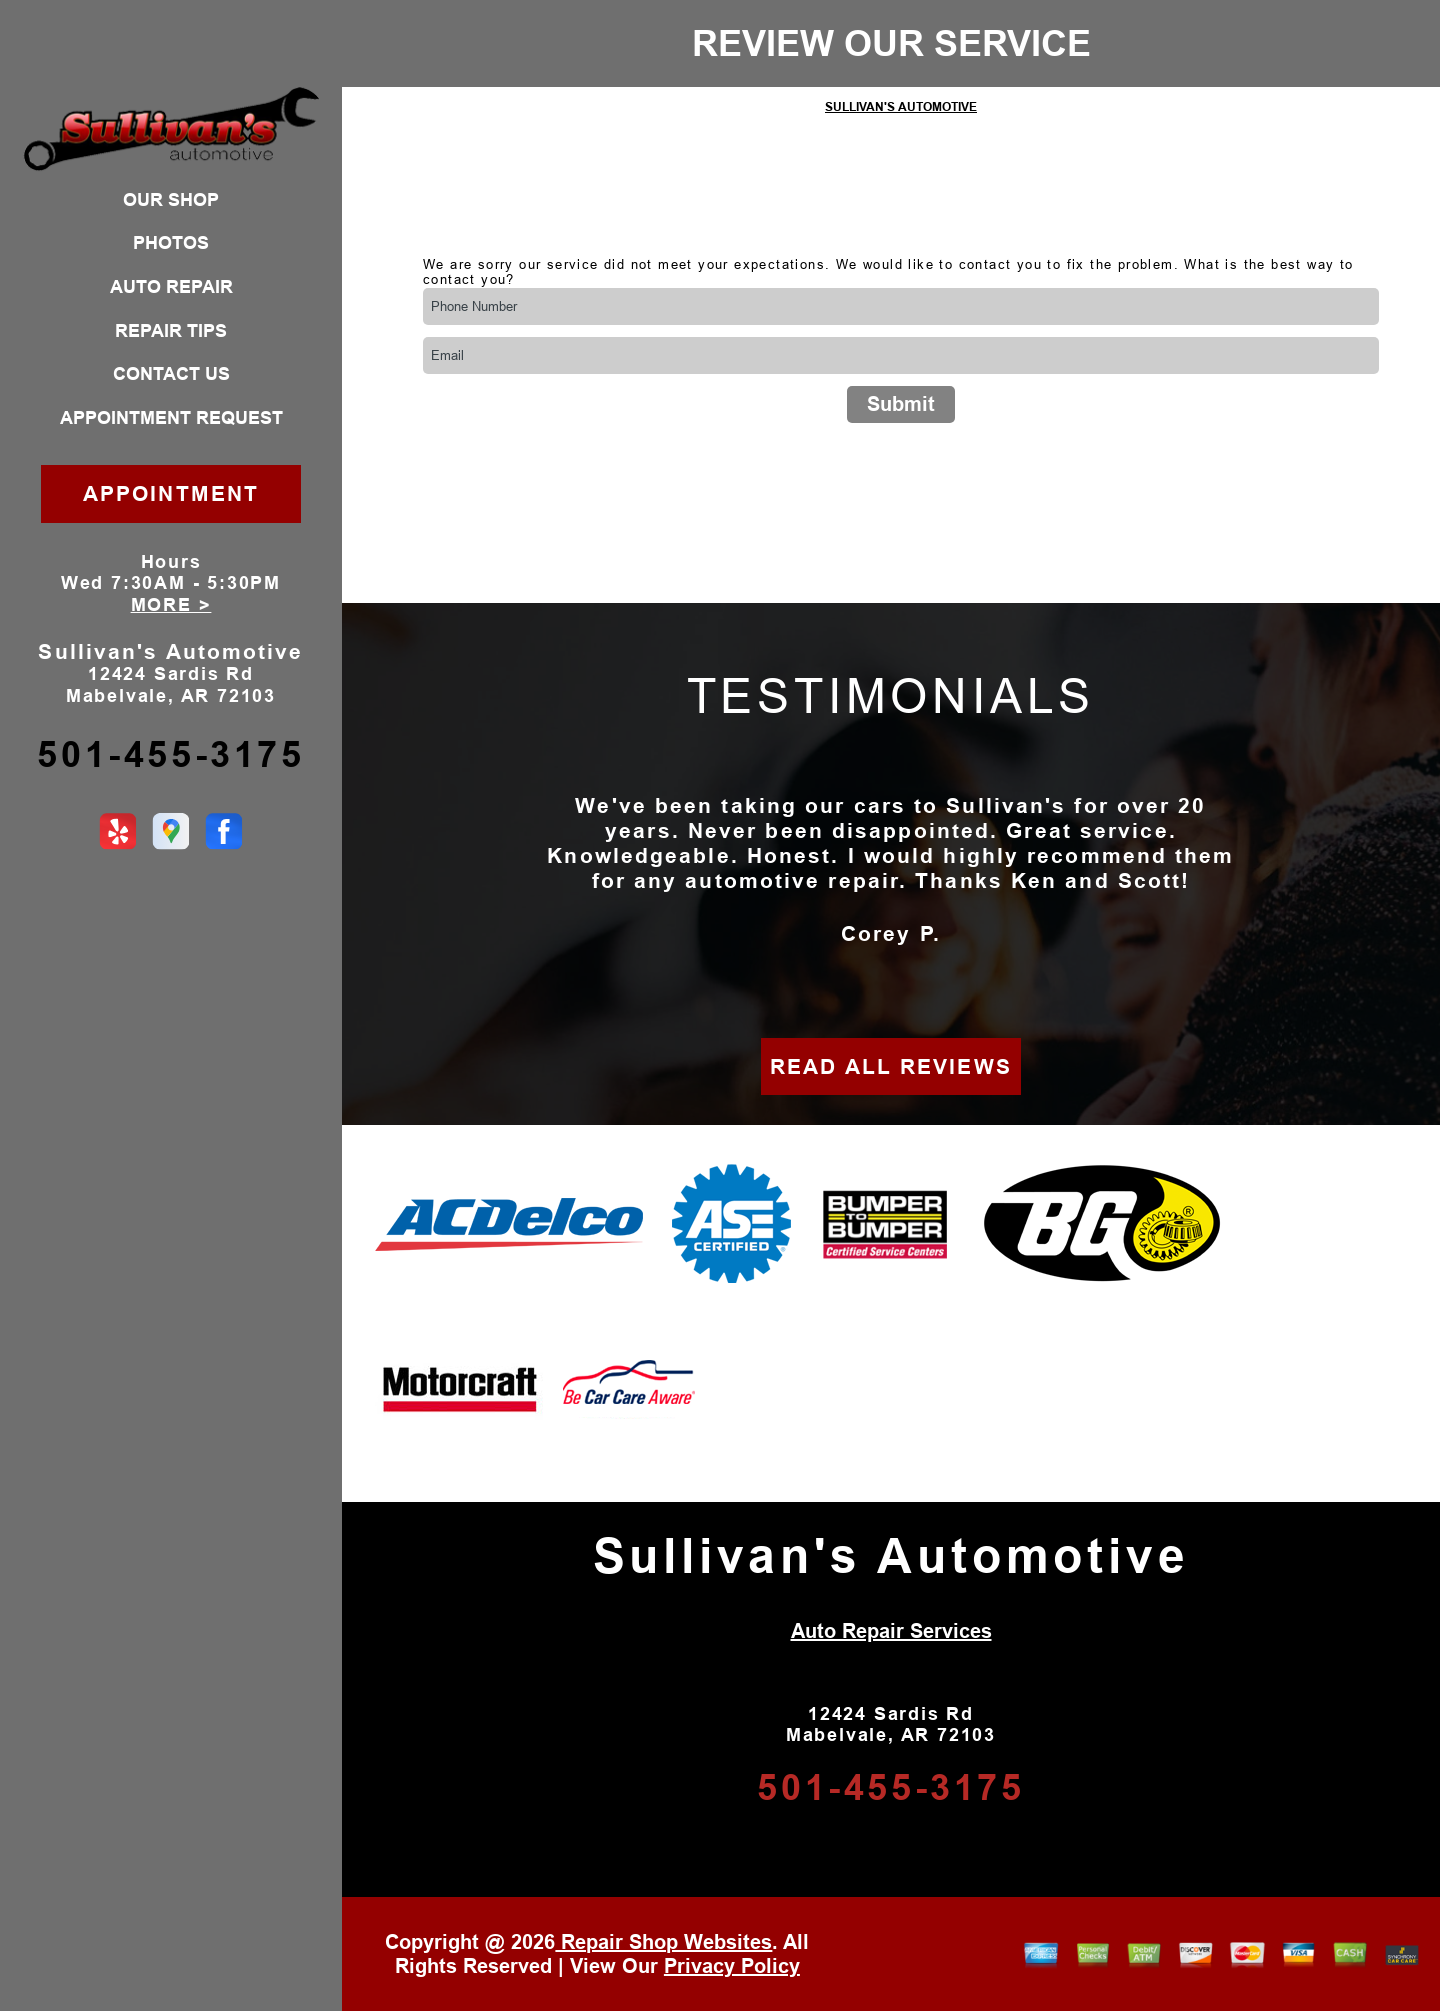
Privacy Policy (732, 1966)
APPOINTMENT (171, 493)
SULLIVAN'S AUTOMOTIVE (901, 107)
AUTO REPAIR (171, 287)
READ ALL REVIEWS (891, 1066)
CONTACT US (171, 374)
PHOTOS (171, 243)
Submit (901, 404)
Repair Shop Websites (663, 1942)
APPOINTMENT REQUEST (171, 418)
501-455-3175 (170, 754)
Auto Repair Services (891, 1631)
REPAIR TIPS (171, 331)
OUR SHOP (171, 200)
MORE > (171, 605)
